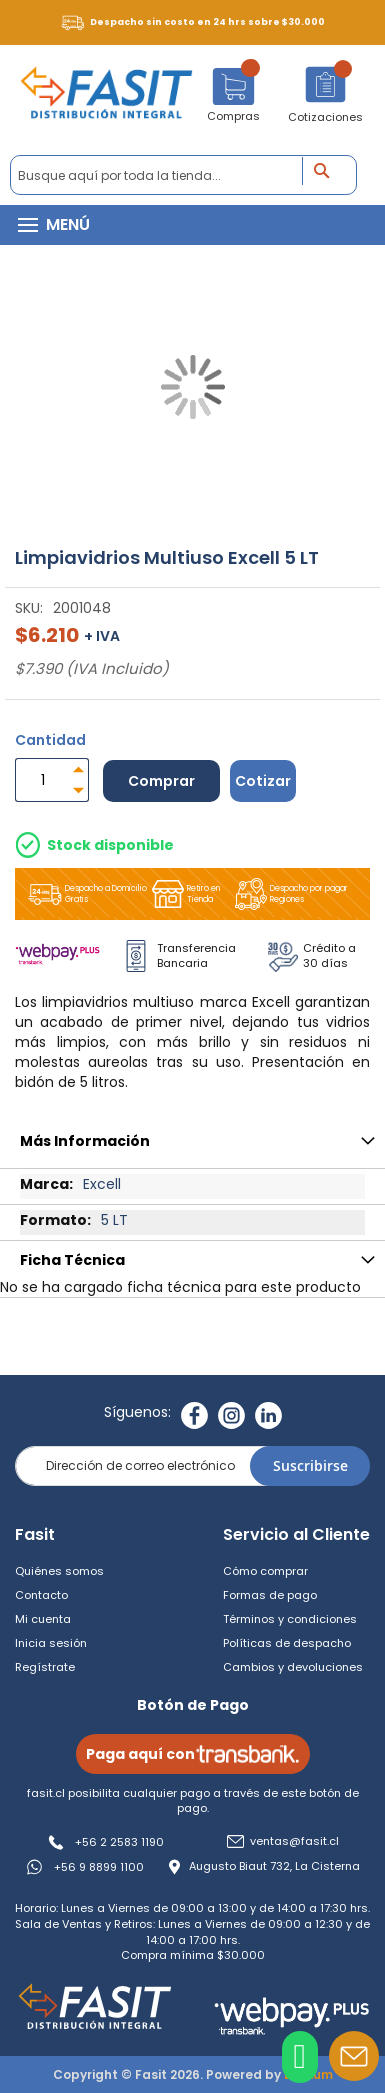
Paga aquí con (193, 1754)
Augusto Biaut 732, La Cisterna (274, 1866)
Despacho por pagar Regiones (290, 894)
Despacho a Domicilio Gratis (86, 894)
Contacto (41, 1595)
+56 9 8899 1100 (99, 1867)
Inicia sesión (51, 1643)
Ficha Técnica (72, 1260)
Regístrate (45, 1667)
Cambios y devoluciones (293, 1667)
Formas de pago (270, 1595)
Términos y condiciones (290, 1619)
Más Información (85, 1141)
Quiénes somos (59, 1571)
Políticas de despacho (287, 1643)
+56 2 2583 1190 (119, 1842)
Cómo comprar (265, 1571)
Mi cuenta (43, 1619)
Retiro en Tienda (184, 894)
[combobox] (183, 175)
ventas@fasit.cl (294, 1841)
